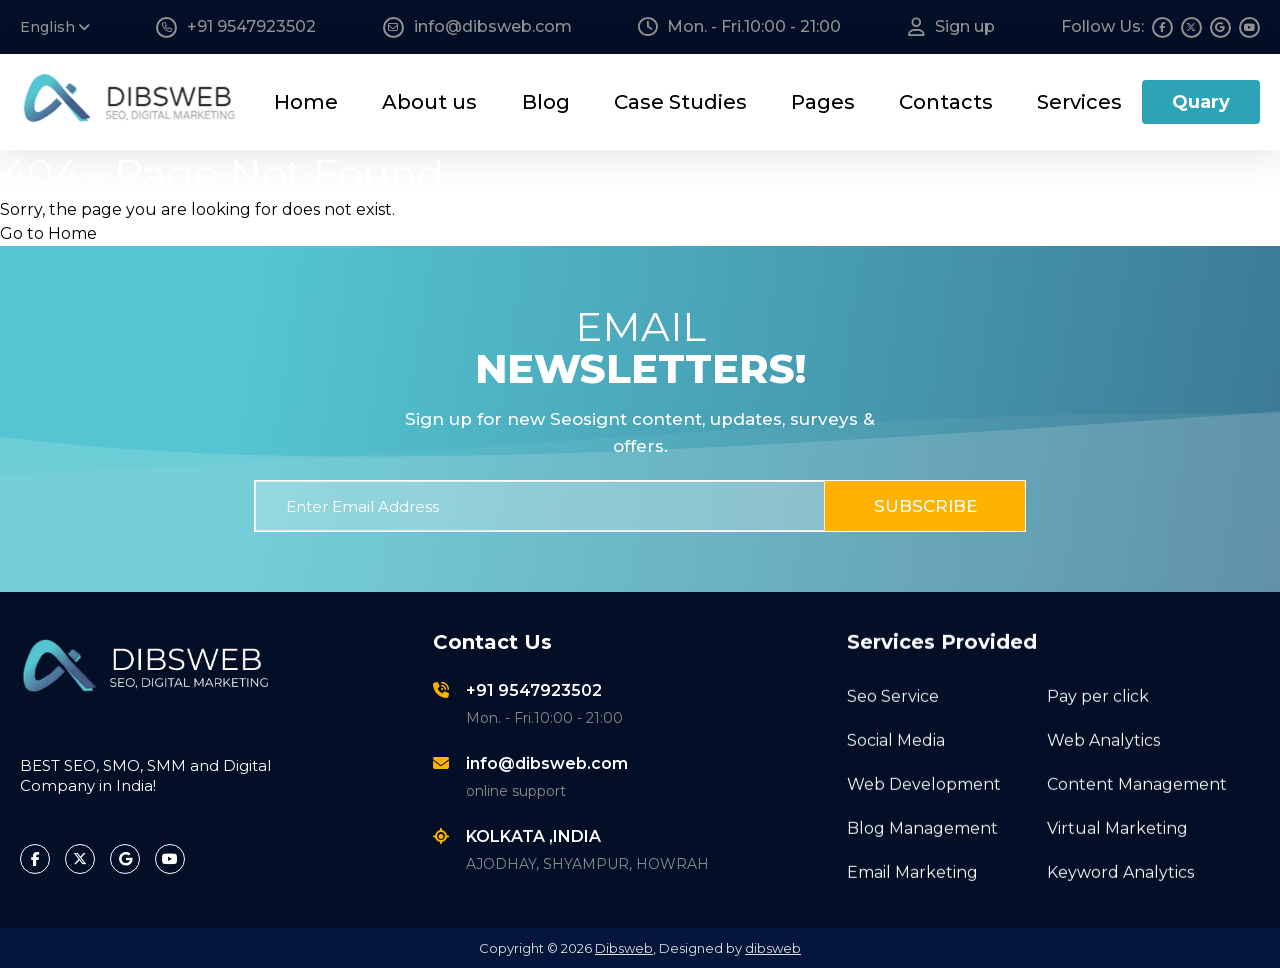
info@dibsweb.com (547, 763)
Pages (823, 102)
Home (306, 102)
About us (429, 102)
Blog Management (922, 825)
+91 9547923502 (534, 690)
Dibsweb (624, 948)
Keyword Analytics (1120, 869)
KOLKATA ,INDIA (533, 836)
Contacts (946, 102)
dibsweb (773, 948)
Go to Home (48, 233)
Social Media (896, 737)
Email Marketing (912, 869)
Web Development (924, 781)
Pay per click (1098, 693)
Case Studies (680, 102)
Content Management (1137, 781)
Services (1079, 102)
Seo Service (893, 693)
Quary (1201, 102)
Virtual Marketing (1117, 825)
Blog (546, 102)
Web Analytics (1103, 737)
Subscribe (925, 506)
